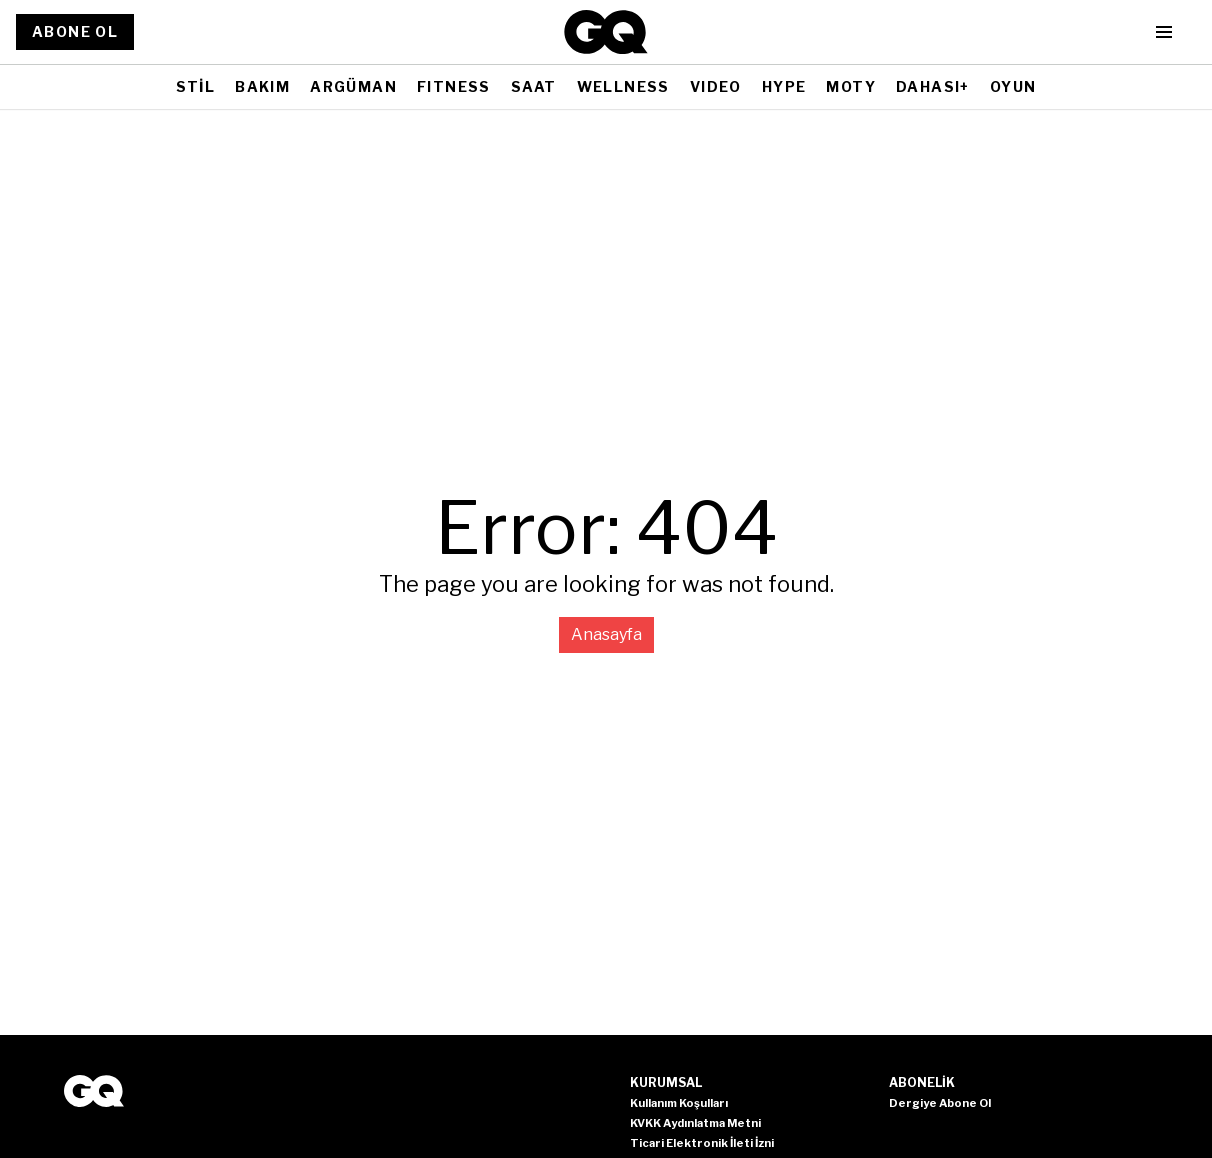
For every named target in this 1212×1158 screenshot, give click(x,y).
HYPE (784, 86)
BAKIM (262, 86)
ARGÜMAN (353, 86)
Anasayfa (606, 634)
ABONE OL (75, 31)
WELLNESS (623, 86)
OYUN (1013, 86)
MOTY (851, 86)
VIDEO (716, 86)
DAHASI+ (933, 86)
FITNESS (454, 86)
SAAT (534, 86)
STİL (196, 86)
